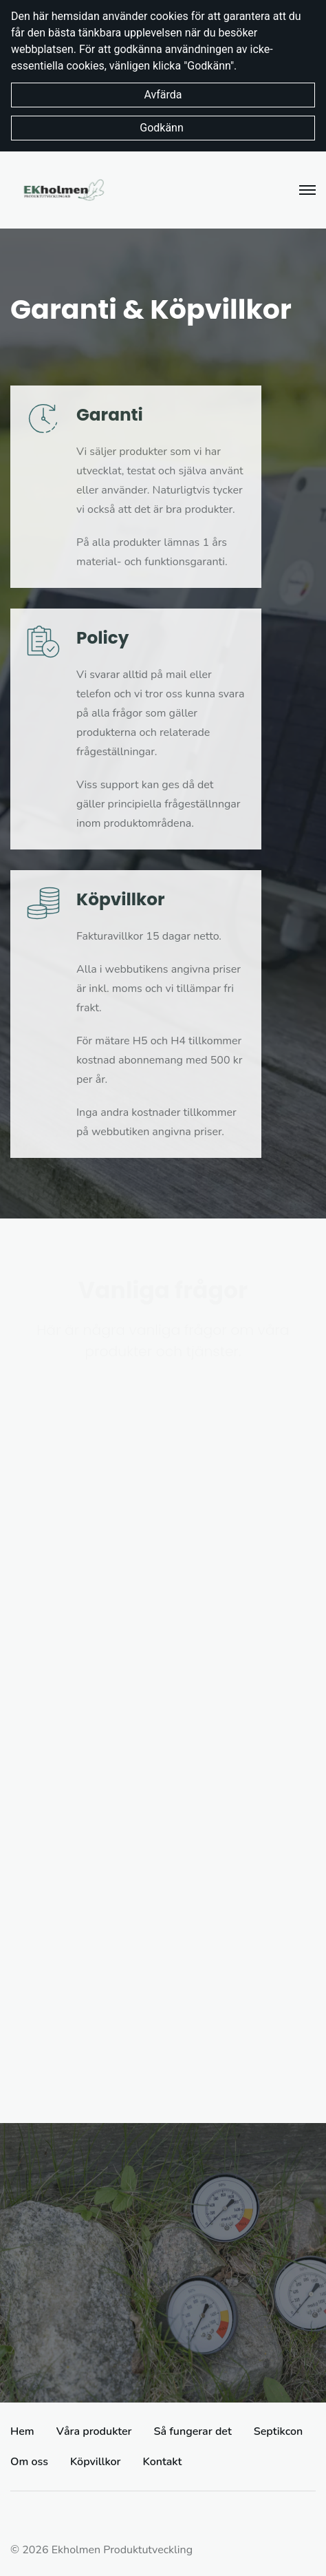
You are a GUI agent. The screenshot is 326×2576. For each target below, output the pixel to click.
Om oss (29, 2461)
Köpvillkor (95, 2461)
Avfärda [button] (163, 94)
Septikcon (278, 2431)
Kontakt (162, 2461)
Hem (22, 2431)
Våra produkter (94, 2431)
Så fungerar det (193, 2431)
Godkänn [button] (163, 127)
